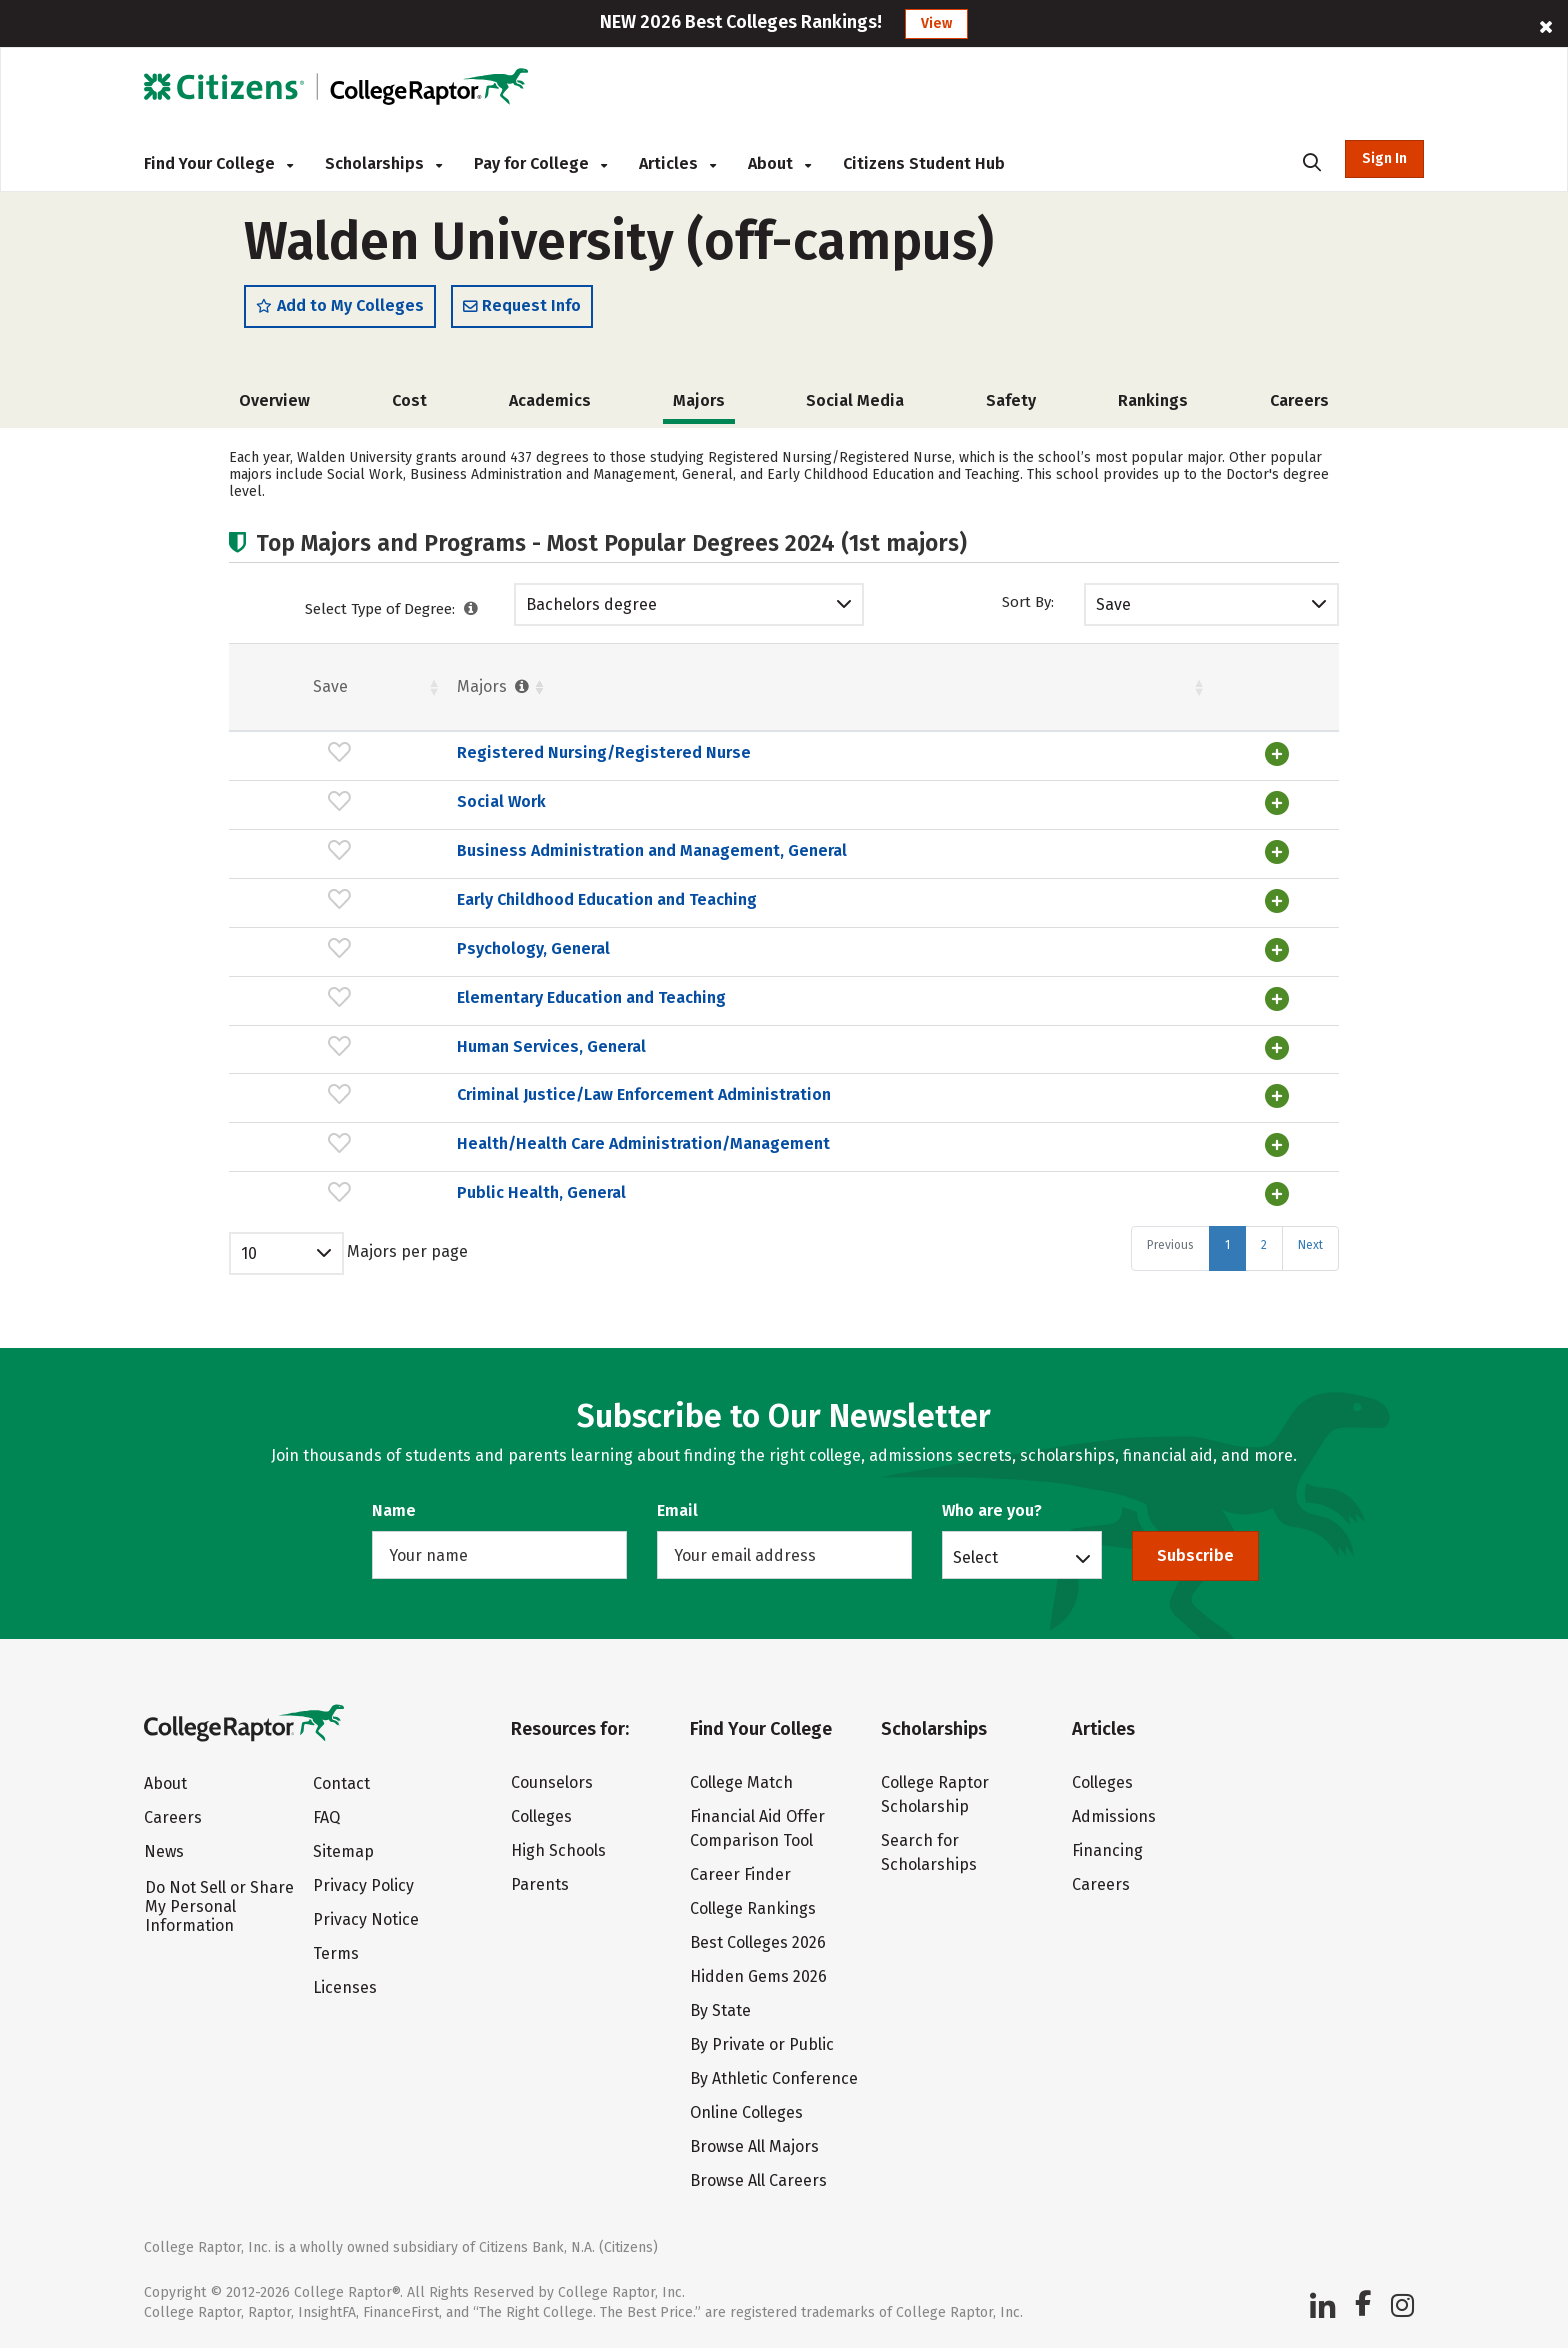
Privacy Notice (366, 1919)
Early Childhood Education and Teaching (454, 926)
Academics (550, 411)
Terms (336, 1953)
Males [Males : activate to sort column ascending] (1162, 697)
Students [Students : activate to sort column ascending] (768, 697)
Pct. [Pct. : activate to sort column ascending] (1046, 697)
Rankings (1153, 411)
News (164, 1851)
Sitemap (343, 1851)
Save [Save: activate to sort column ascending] (253, 697)
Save (1113, 615)
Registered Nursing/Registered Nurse (451, 764)
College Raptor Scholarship (935, 1794)
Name (394, 1510)
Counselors (552, 1782)
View (936, 23)
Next (1310, 1303)
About (779, 163)
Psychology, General (380, 974)
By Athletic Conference (774, 2078)
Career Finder (740, 1874)
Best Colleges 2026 (758, 1942)
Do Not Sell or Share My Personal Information (219, 1906)
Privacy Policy (363, 1885)
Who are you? (992, 1510)
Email (677, 1510)
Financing (1107, 1850)
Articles (677, 163)
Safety (1011, 411)
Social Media (855, 411)
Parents (540, 1884)
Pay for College (540, 163)
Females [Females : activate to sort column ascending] (930, 697)
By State (720, 2010)
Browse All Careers (758, 2180)
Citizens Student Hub (924, 163)
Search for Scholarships (929, 1852)
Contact (341, 1783)
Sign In (1384, 158)
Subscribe (1195, 1555)
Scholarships (383, 163)
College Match (741, 1782)
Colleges (541, 1816)
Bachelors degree (591, 615)
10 (249, 1311)
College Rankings (753, 1908)
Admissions (1114, 1816)
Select (975, 1557)
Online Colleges (746, 2112)
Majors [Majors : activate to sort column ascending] (342, 697)
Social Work (348, 812)
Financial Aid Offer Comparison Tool (757, 1828)
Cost (409, 411)
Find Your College (218, 163)
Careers (1299, 411)
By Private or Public (762, 2044)
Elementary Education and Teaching (438, 1022)
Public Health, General (388, 1251)
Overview (274, 411)
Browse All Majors (754, 2146)
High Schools (558, 1850)
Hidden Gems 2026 (758, 1976)
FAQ (326, 1817)
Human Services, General (398, 1070)
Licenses (345, 1987)
